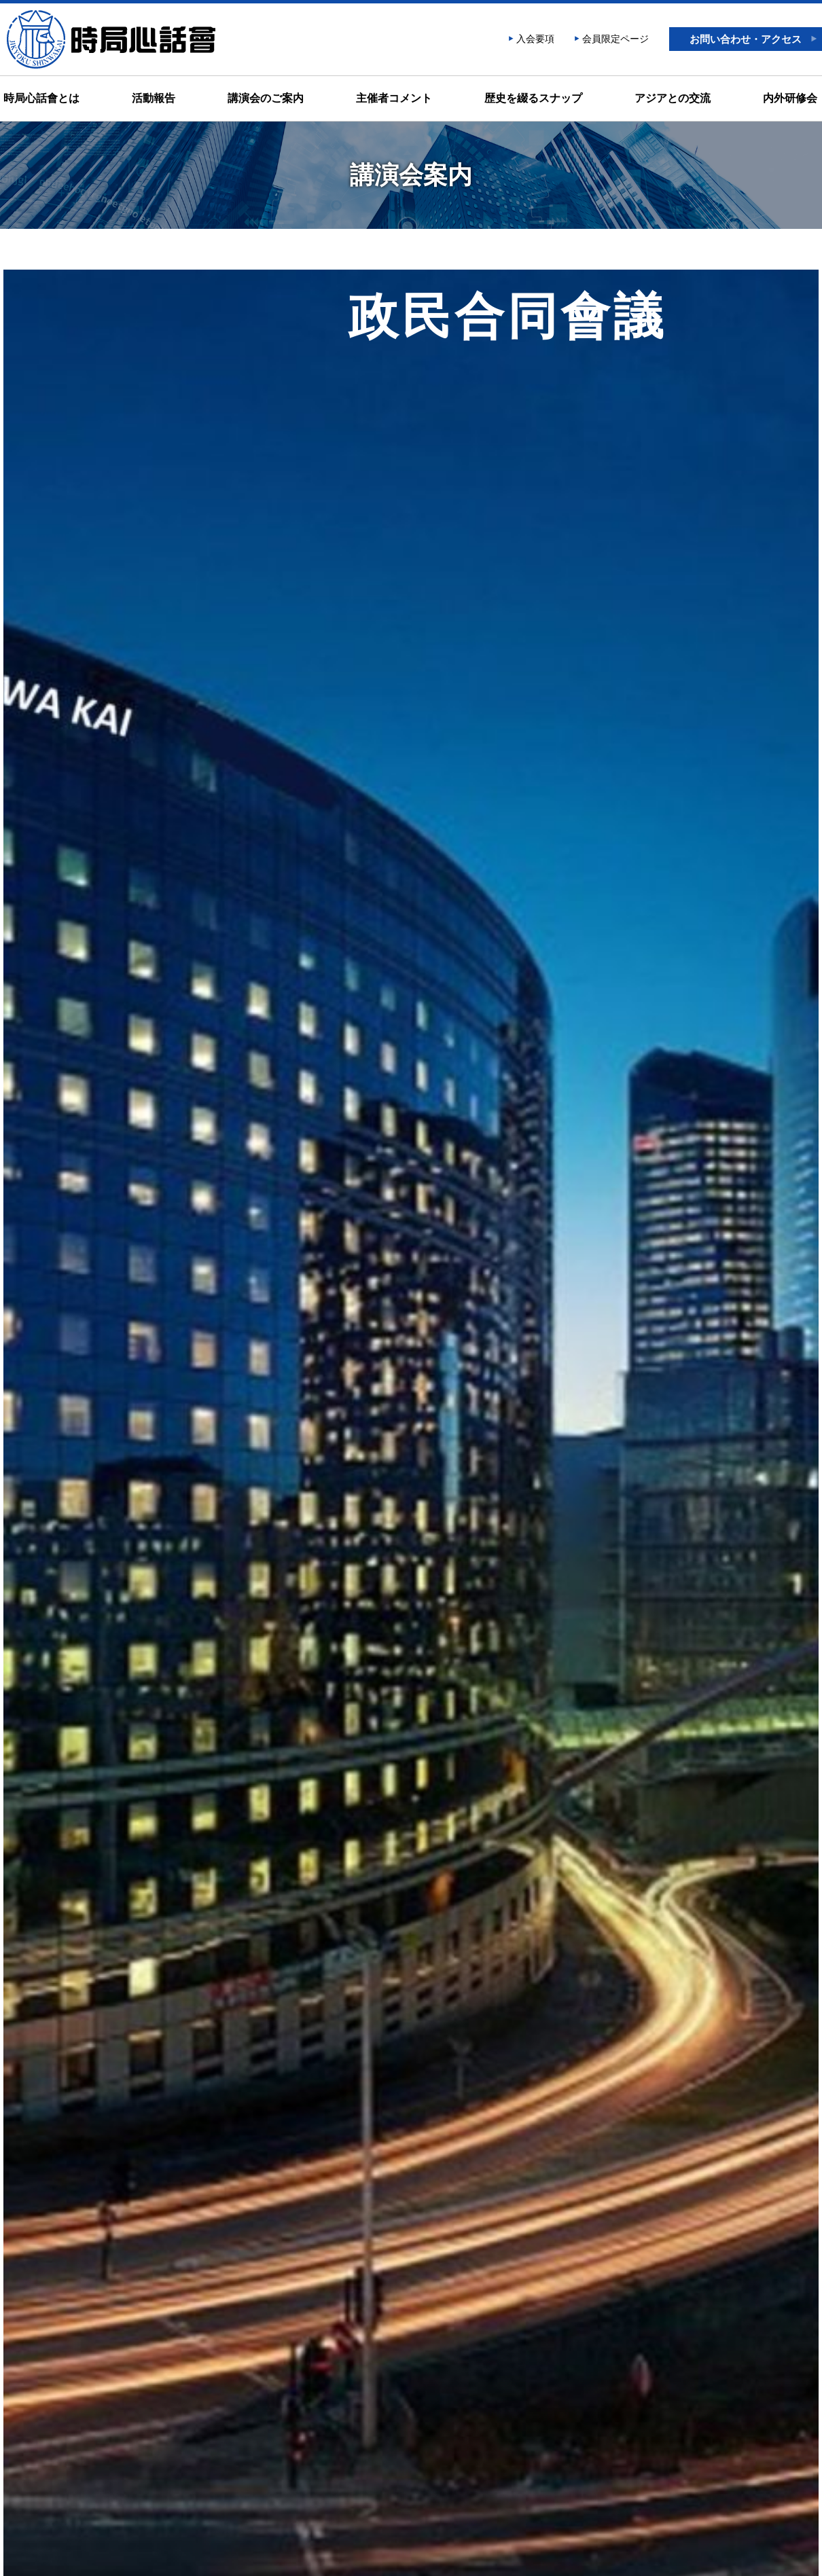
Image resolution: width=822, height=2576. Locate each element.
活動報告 (153, 98)
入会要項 (535, 38)
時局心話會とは (41, 98)
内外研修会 (790, 98)
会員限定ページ (615, 38)
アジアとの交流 (673, 98)
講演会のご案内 (266, 98)
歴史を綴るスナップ (533, 98)
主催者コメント (394, 98)
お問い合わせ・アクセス (746, 39)
